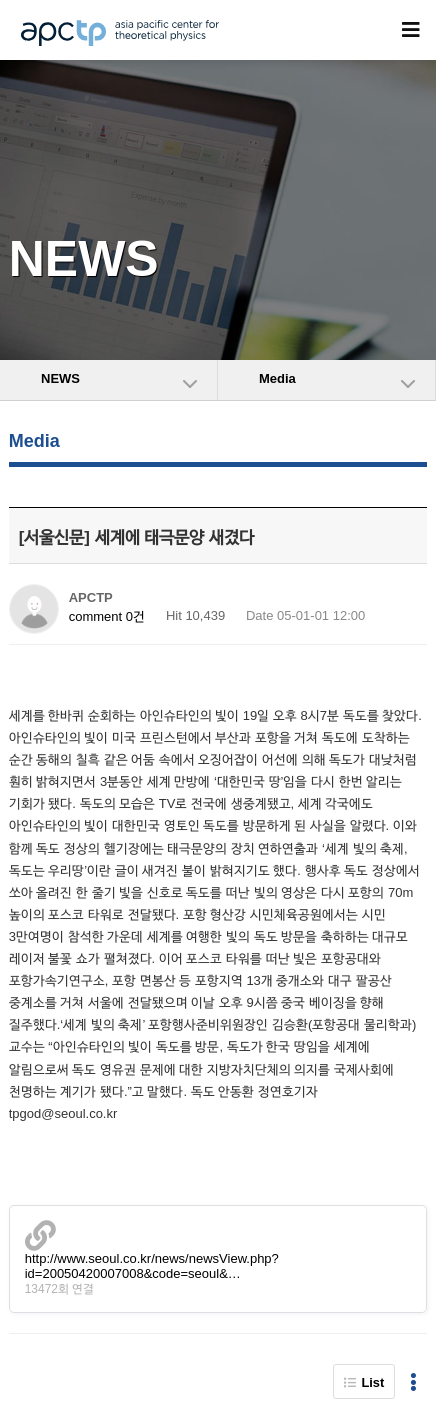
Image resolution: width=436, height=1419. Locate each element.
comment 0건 (107, 616)
